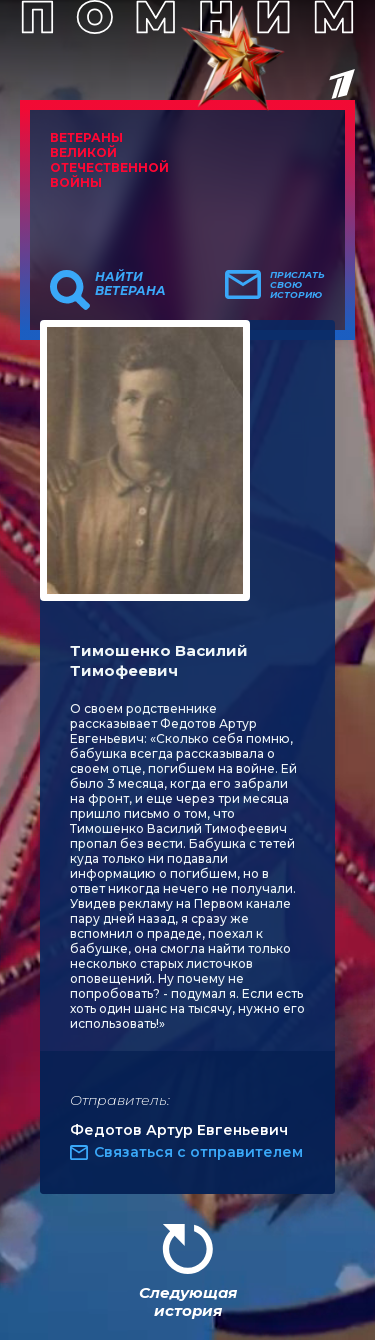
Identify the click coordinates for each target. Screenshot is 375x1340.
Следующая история (188, 1301)
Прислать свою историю (297, 285)
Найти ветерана (130, 284)
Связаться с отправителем (198, 1152)
